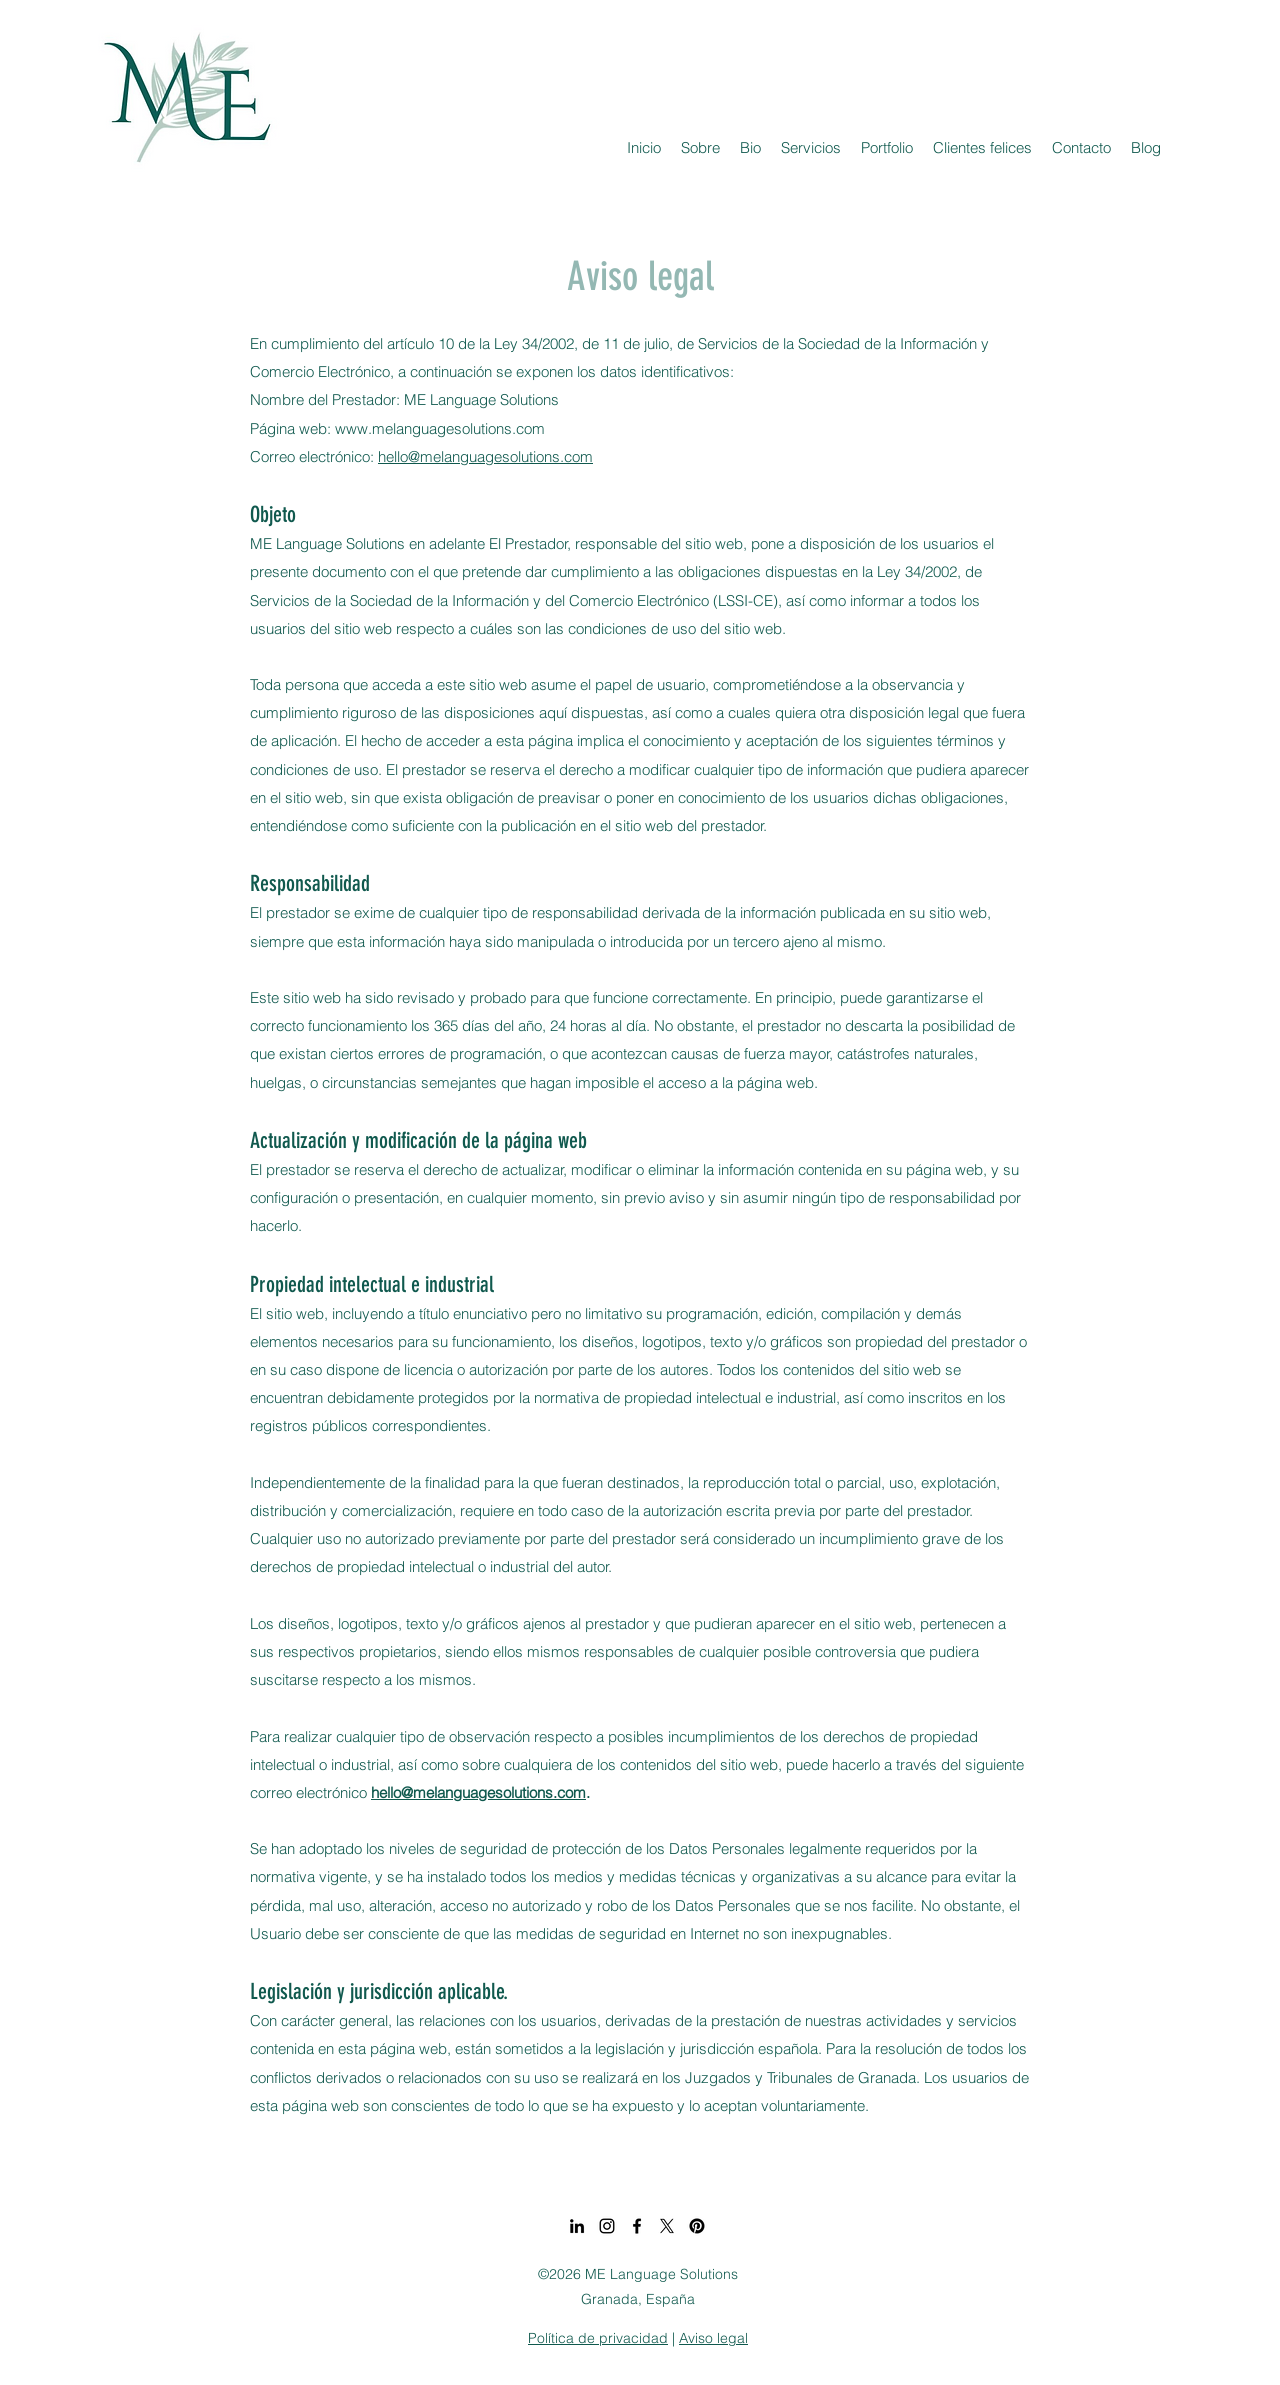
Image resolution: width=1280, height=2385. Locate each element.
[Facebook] (637, 2226)
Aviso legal (713, 2338)
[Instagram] (607, 2226)
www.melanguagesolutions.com (440, 428)
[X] (667, 2226)
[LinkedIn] (577, 2226)
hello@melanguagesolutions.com (485, 456)
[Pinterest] (697, 2226)
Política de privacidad (598, 2338)
